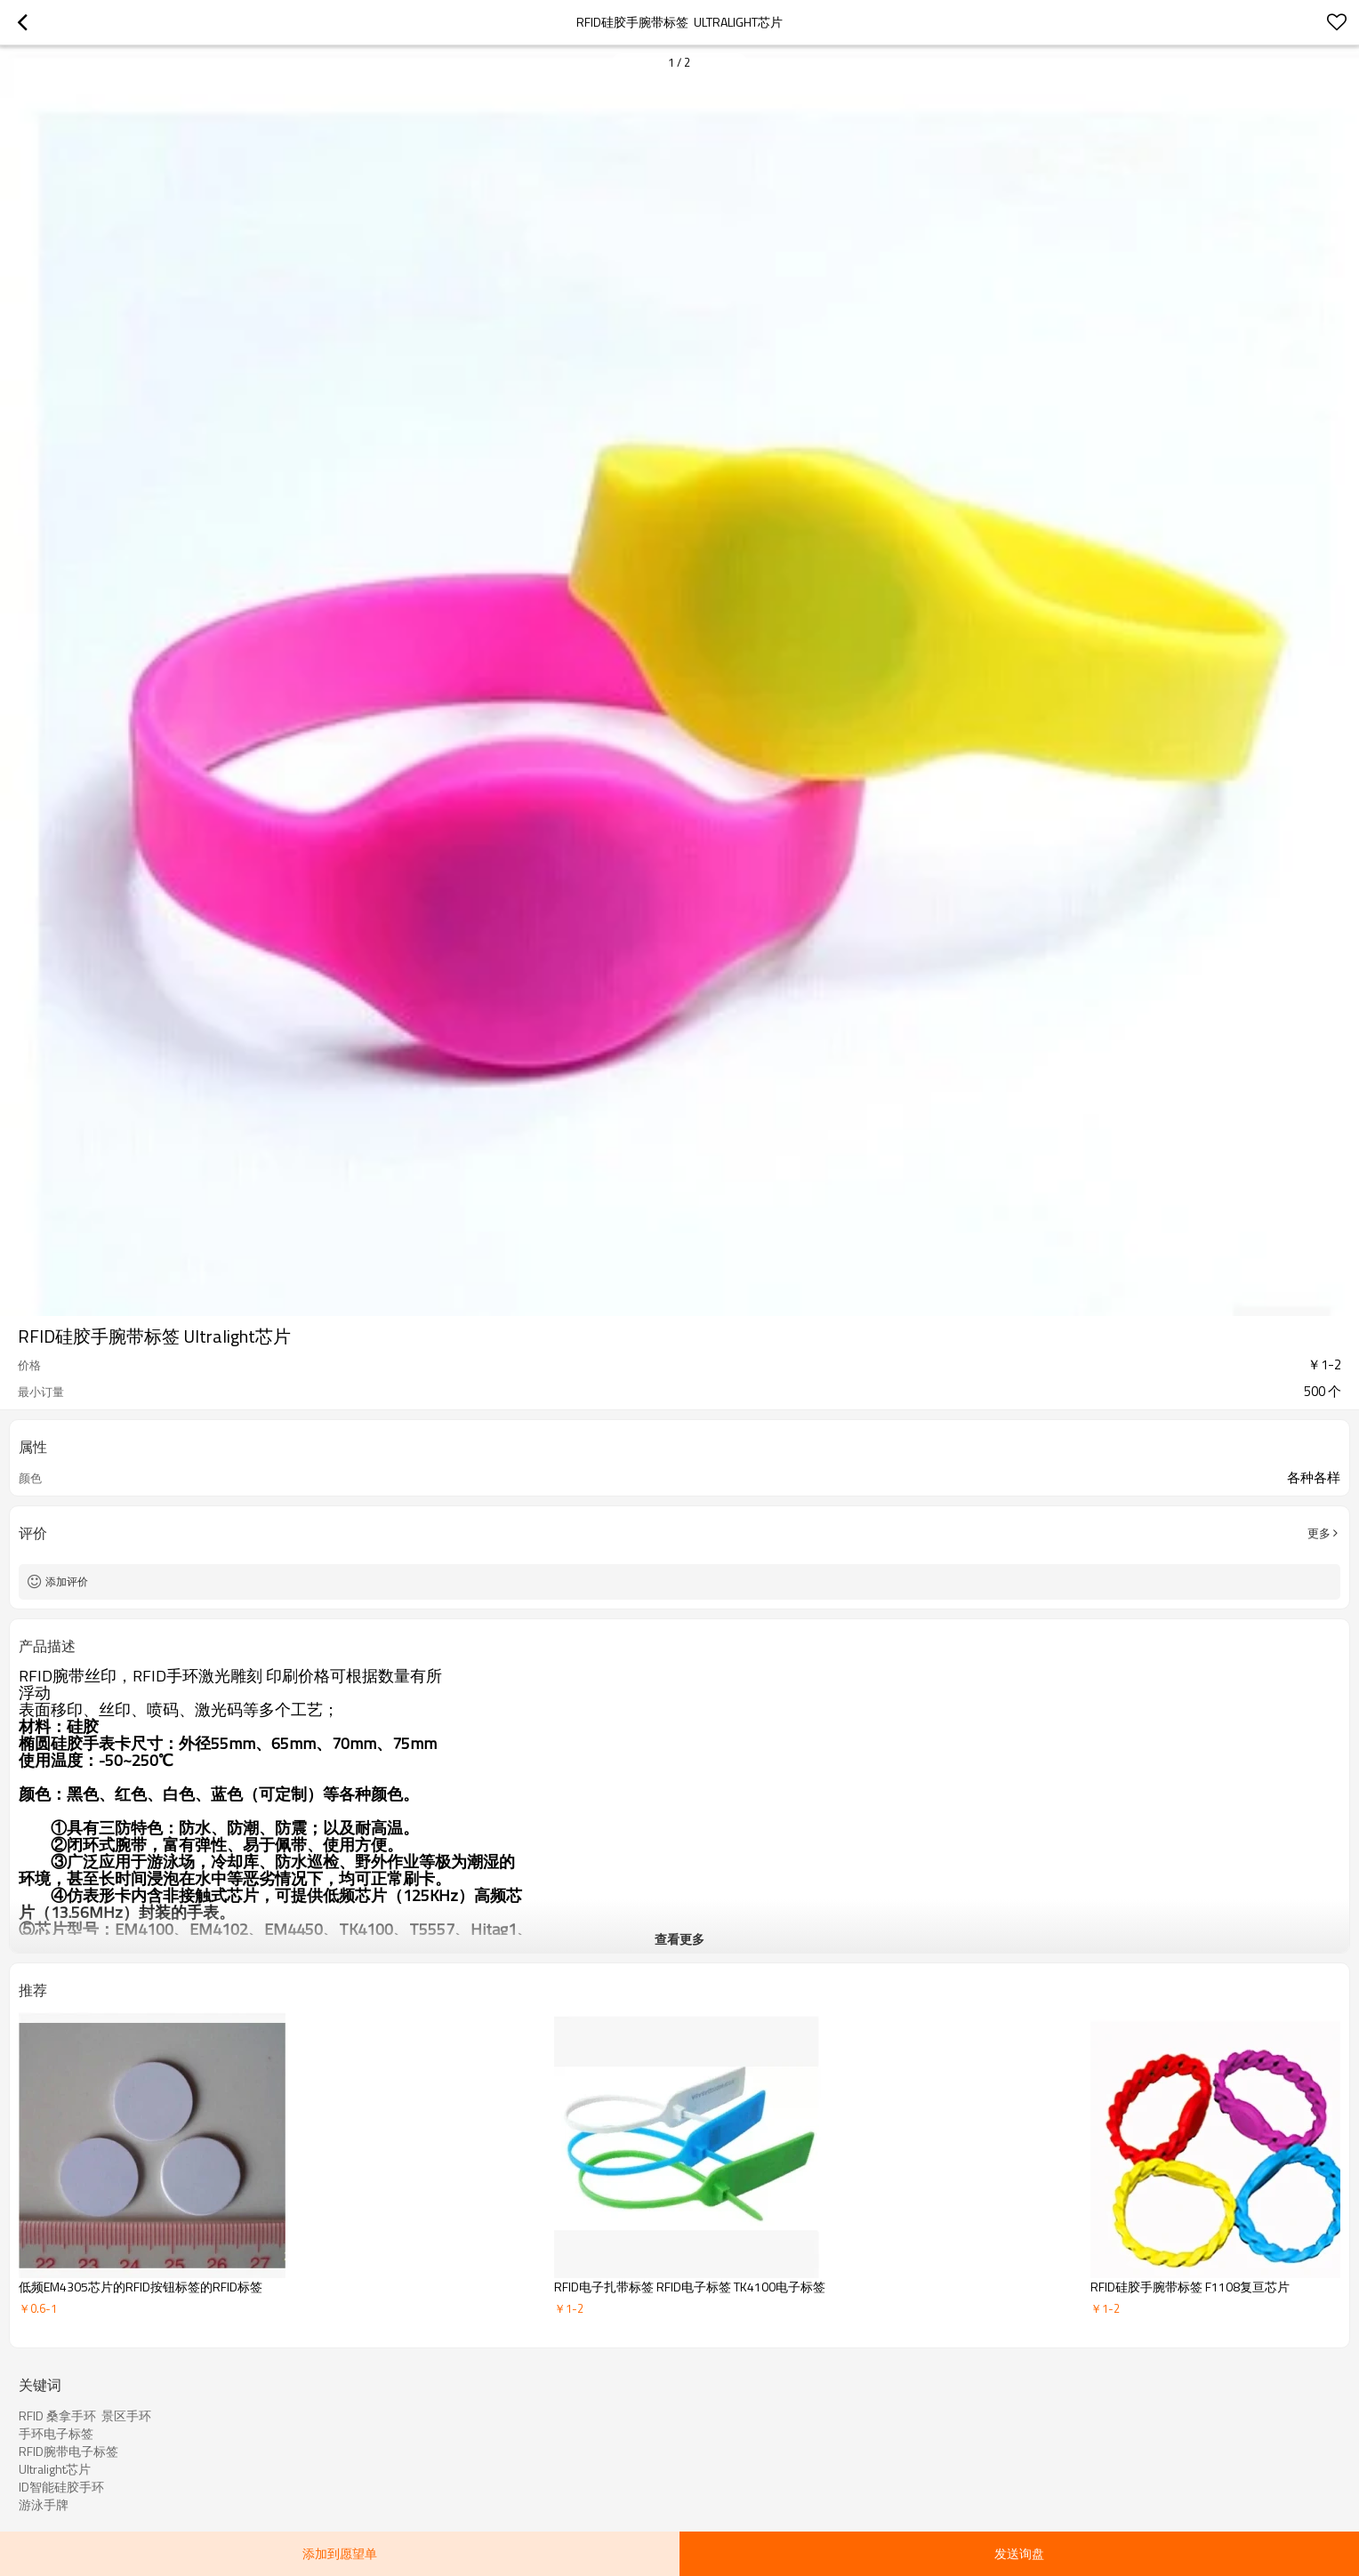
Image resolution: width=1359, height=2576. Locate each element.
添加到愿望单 (339, 2553)
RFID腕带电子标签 (68, 2451)
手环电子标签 (56, 2434)
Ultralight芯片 (55, 2469)
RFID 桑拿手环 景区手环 (85, 2416)
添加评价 (66, 1581)
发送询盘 (1019, 2553)
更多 (1319, 1533)
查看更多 (679, 1939)
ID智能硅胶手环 (61, 2487)
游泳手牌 (43, 2505)
